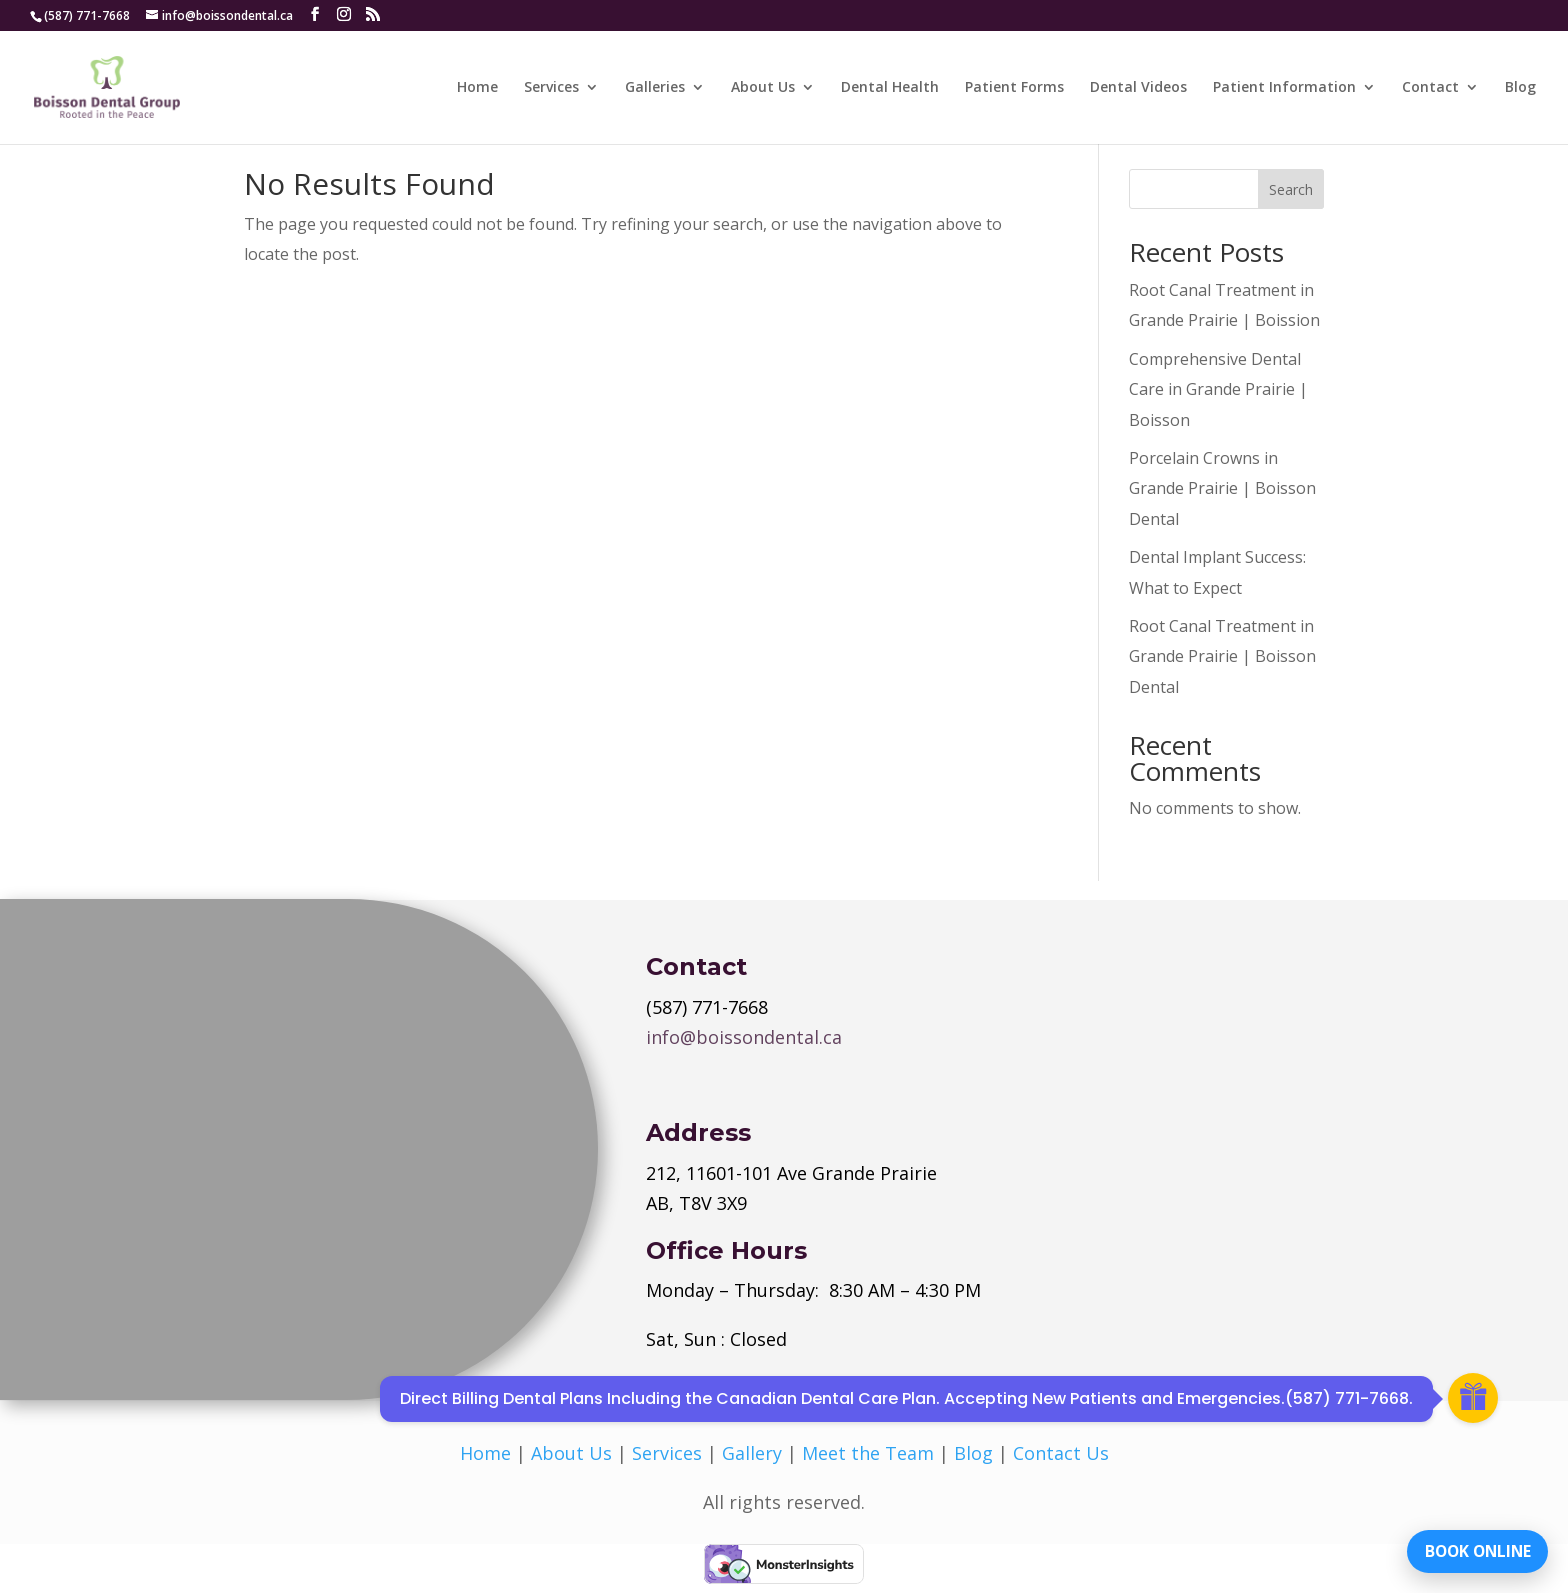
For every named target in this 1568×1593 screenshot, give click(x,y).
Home (477, 88)
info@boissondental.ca (744, 1037)
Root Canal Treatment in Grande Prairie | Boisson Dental (1222, 656)
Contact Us (1061, 1453)
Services (551, 88)
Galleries (655, 88)
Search (1291, 189)
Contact (1430, 88)
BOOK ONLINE (1472, 1548)
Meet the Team (868, 1453)
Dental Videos (1138, 88)
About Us (763, 88)
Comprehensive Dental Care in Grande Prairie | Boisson (1218, 389)
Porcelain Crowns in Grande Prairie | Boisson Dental (1222, 488)
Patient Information (1284, 88)
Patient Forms (1014, 88)
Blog (1520, 88)
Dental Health (890, 88)
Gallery (752, 1453)
